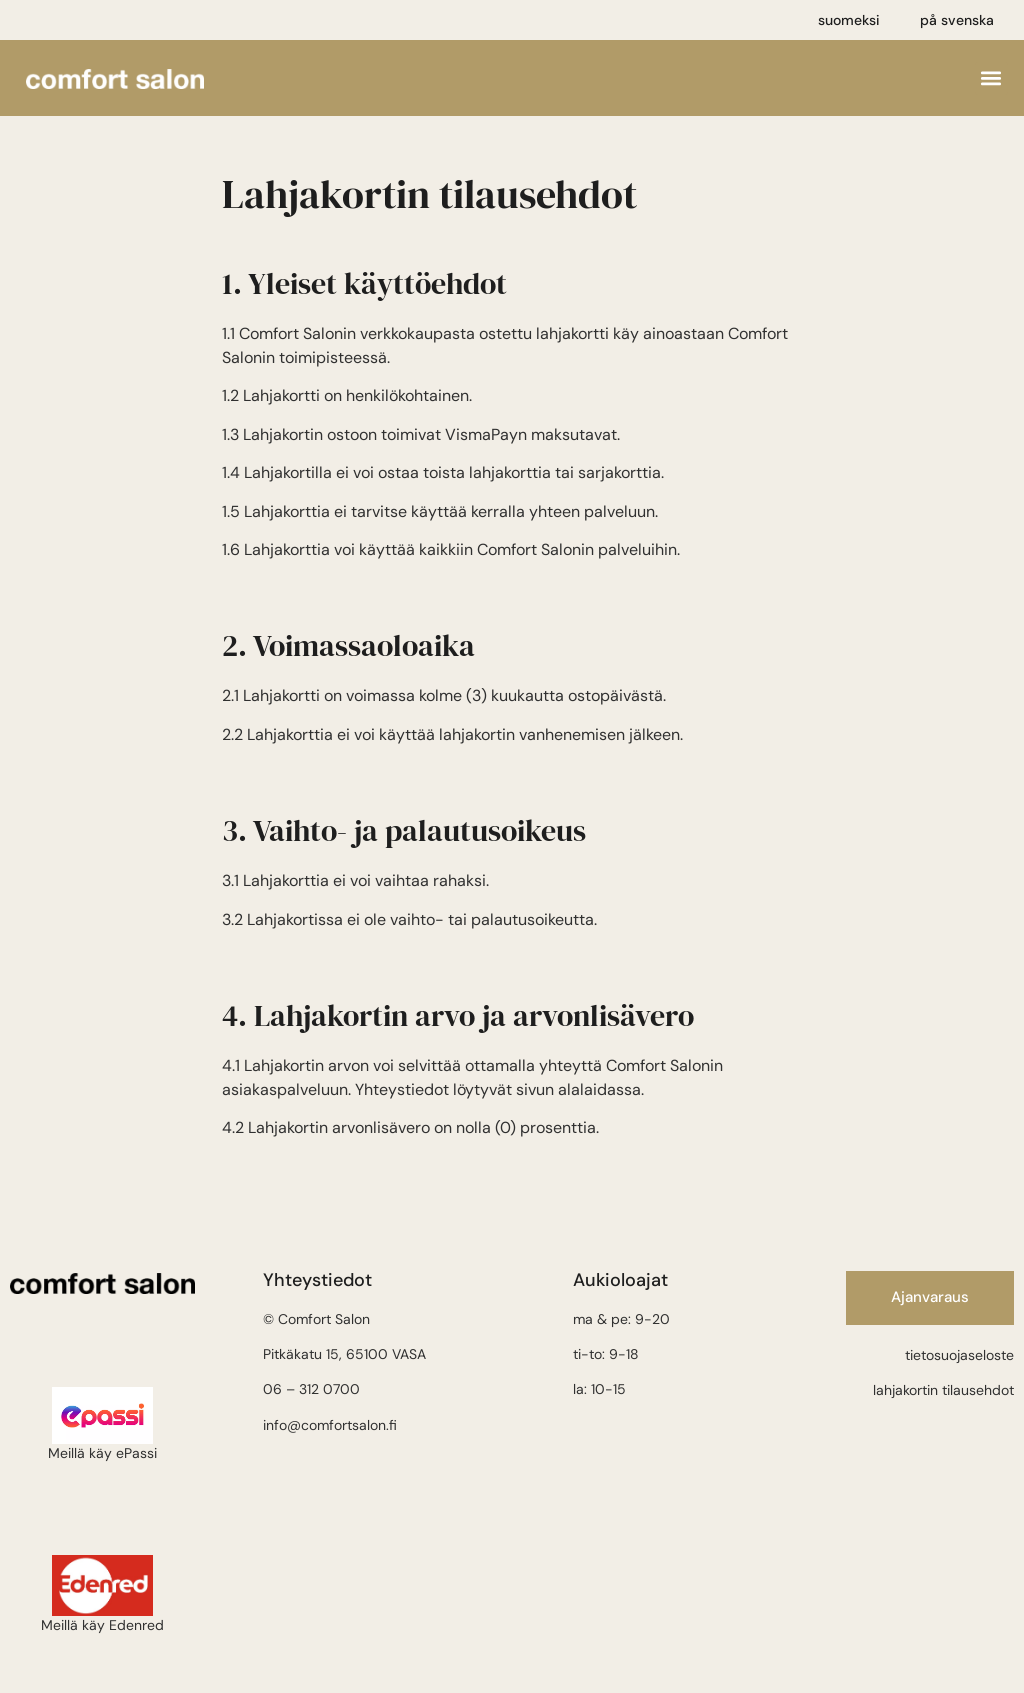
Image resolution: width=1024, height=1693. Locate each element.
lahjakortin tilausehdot (943, 1390)
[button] (991, 78)
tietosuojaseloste (959, 1355)
